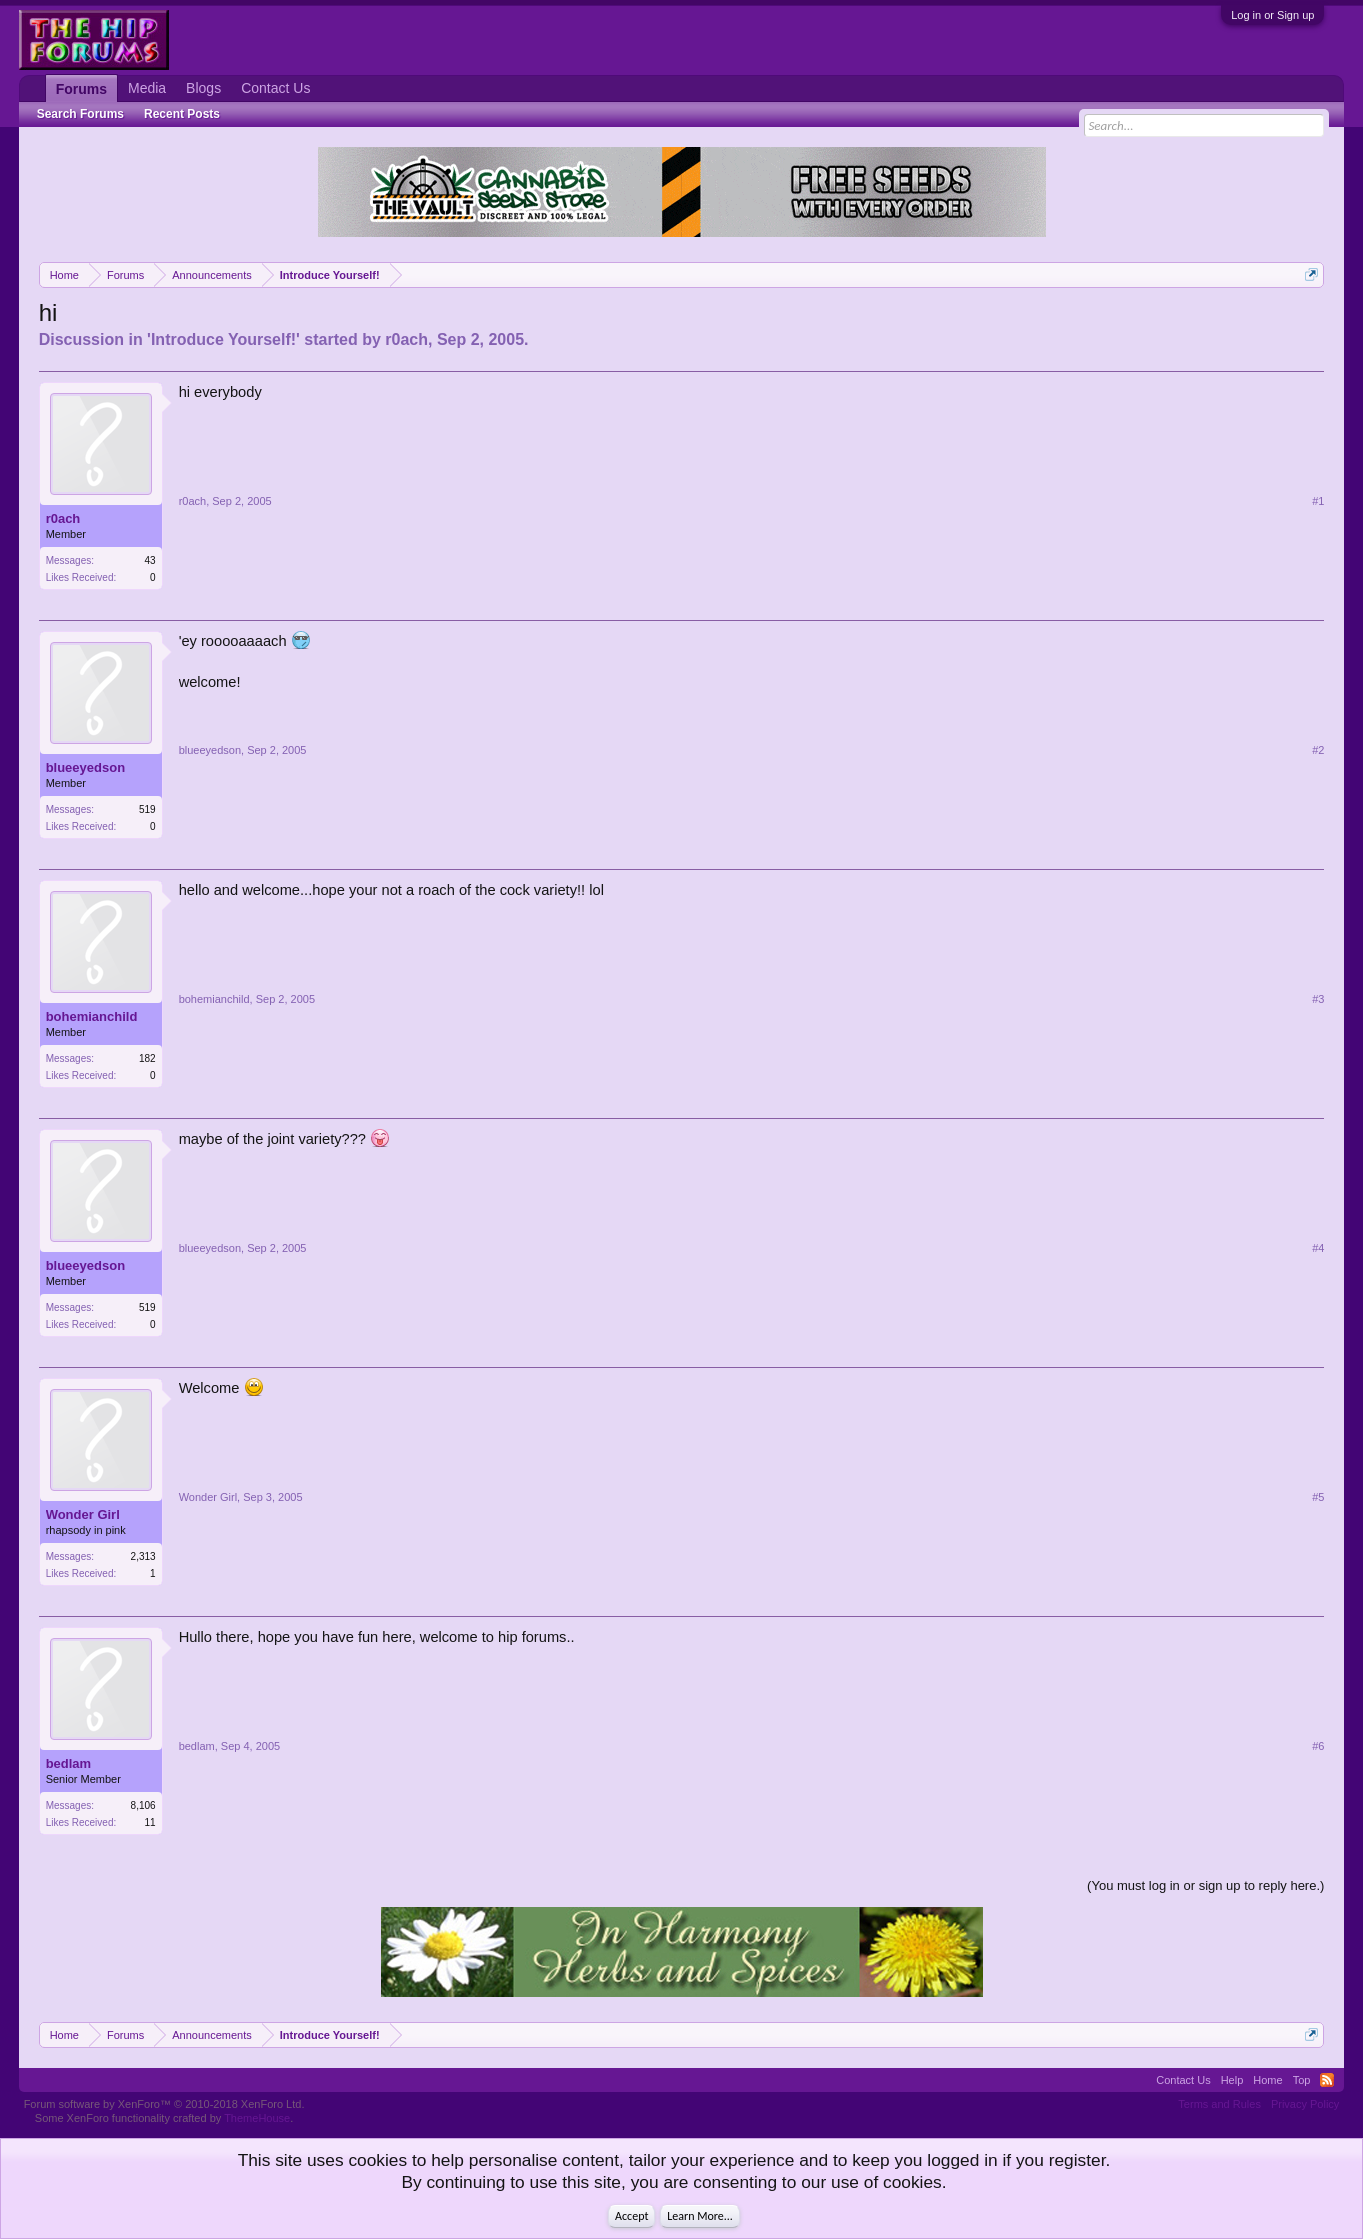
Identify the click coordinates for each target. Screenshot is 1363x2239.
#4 (1318, 1248)
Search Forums (80, 114)
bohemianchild (92, 1016)
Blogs (203, 88)
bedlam (69, 1763)
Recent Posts (182, 114)
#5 (1318, 1497)
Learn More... (700, 2216)
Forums (81, 89)
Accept (631, 2216)
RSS (1327, 2080)
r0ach (406, 339)
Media (147, 88)
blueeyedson (85, 767)
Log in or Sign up (1272, 15)
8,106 (143, 1805)
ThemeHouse (257, 2118)
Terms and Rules (1219, 2104)
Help (1232, 2080)
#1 (1318, 501)
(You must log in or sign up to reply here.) (1205, 1885)
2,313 (143, 1556)
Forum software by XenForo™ (164, 2104)
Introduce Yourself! (223, 339)
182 (147, 1058)
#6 (1318, 1746)
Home (1267, 2080)
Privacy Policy (1305, 2104)
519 (147, 809)
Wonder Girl (83, 1514)
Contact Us (275, 88)
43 (150, 560)
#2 (1318, 750)
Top (1302, 2080)
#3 (1318, 999)
